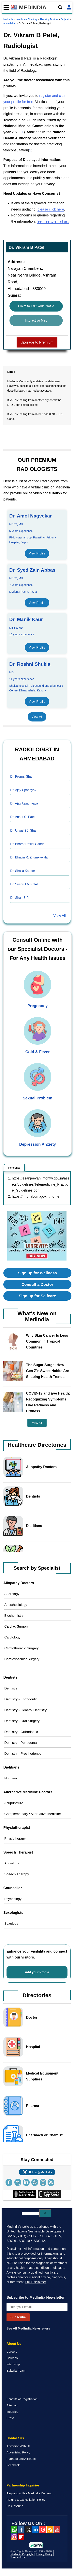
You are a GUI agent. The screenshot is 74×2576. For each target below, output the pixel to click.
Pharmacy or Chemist (44, 2135)
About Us (14, 2344)
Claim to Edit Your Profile (36, 306)
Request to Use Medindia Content (29, 2493)
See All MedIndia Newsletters (28, 2328)
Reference (14, 1167)
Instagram (14, 2536)
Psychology (13, 1899)
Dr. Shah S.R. (20, 897)
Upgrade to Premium (37, 342)
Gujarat (65, 19)
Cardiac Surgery (16, 1626)
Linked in (35, 2529)
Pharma (32, 2106)
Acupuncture (13, 1803)
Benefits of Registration (22, 2399)
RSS (49, 2529)
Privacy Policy (44, 2554)
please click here (50, 209)
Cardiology (12, 1637)
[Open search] (60, 7)
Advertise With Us (18, 2446)
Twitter (28, 2529)
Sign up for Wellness (37, 1273)
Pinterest (42, 2529)
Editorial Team (16, 2370)
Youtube (56, 2529)
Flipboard (21, 2536)
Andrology (12, 1594)
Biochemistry (13, 1616)
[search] (30, 2213)
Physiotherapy (15, 1838)
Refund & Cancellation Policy (26, 2499)
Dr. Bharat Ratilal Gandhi (27, 844)
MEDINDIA (28, 7)
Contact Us (15, 2438)
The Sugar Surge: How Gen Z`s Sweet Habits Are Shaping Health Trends (47, 1371)
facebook (21, 2529)
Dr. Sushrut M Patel (24, 884)
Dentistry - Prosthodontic (22, 1753)
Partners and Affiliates (21, 2458)
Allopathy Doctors (49, 19)
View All (37, 717)
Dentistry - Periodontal (20, 1743)
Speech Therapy (16, 1874)
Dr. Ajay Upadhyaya (24, 803)
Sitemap (12, 2405)
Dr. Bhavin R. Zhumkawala (29, 857)
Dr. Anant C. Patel (22, 817)
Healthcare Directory (26, 19)
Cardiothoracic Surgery (21, 1648)
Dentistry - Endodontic (20, 1699)
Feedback (13, 2465)
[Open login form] (69, 7)
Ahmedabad (9, 23)
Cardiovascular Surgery (21, 1659)
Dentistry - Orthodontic (21, 1732)
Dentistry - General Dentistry (25, 1710)
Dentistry (11, 1688)
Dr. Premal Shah (21, 776)
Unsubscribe (15, 2506)
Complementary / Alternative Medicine (32, 1814)
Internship (13, 2364)
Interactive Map (36, 320)
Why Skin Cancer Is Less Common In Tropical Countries (47, 1341)
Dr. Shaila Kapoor (22, 871)
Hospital (33, 2047)
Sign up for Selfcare (37, 1296)
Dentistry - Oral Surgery (22, 1721)
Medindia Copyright (22, 2554)
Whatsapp (14, 2529)
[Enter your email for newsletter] (37, 2307)
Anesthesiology (15, 1605)
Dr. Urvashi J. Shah (23, 830)
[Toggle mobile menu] (5, 7)
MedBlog (12, 2411)
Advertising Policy (18, 2452)
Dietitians (34, 1526)
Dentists (33, 1496)
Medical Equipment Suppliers (42, 2076)
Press (10, 2418)
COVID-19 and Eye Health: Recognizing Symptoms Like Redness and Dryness (48, 1402)
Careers (12, 2351)
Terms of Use (18, 2557)
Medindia (8, 19)
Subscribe (18, 2317)
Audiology (11, 1863)
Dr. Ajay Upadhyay (23, 790)
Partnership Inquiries (23, 2485)
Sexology (11, 1923)
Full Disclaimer (35, 2282)
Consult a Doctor (37, 1284)
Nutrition (10, 1778)
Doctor (31, 2017)
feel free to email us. (53, 221)
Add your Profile (37, 1972)
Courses (12, 2358)
